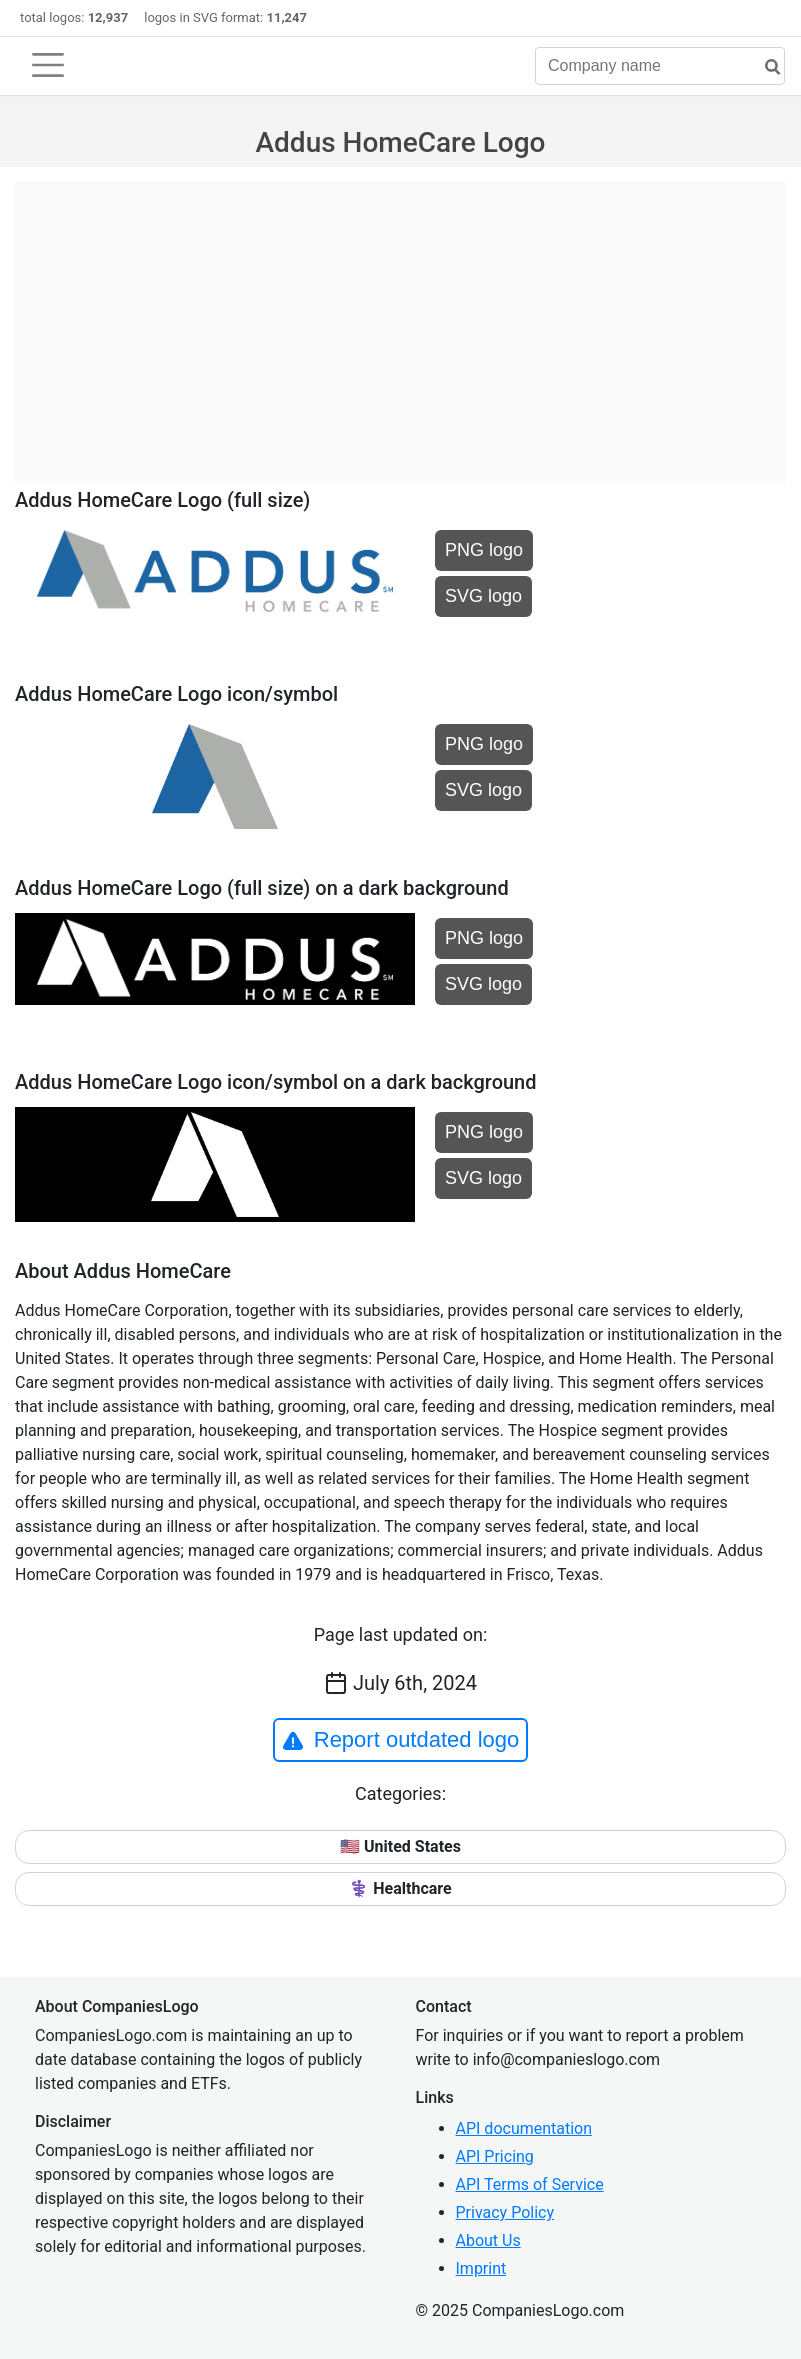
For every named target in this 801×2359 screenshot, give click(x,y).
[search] (765, 67)
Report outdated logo (401, 1740)
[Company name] (660, 66)
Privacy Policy (505, 2212)
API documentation (524, 2128)
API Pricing (495, 2156)
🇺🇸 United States (400, 1846)
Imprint (481, 2268)
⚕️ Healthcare (400, 1888)
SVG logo (483, 596)
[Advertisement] (400, 322)
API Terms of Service (530, 2184)
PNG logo (484, 550)
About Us (488, 2240)
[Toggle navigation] (48, 65)
